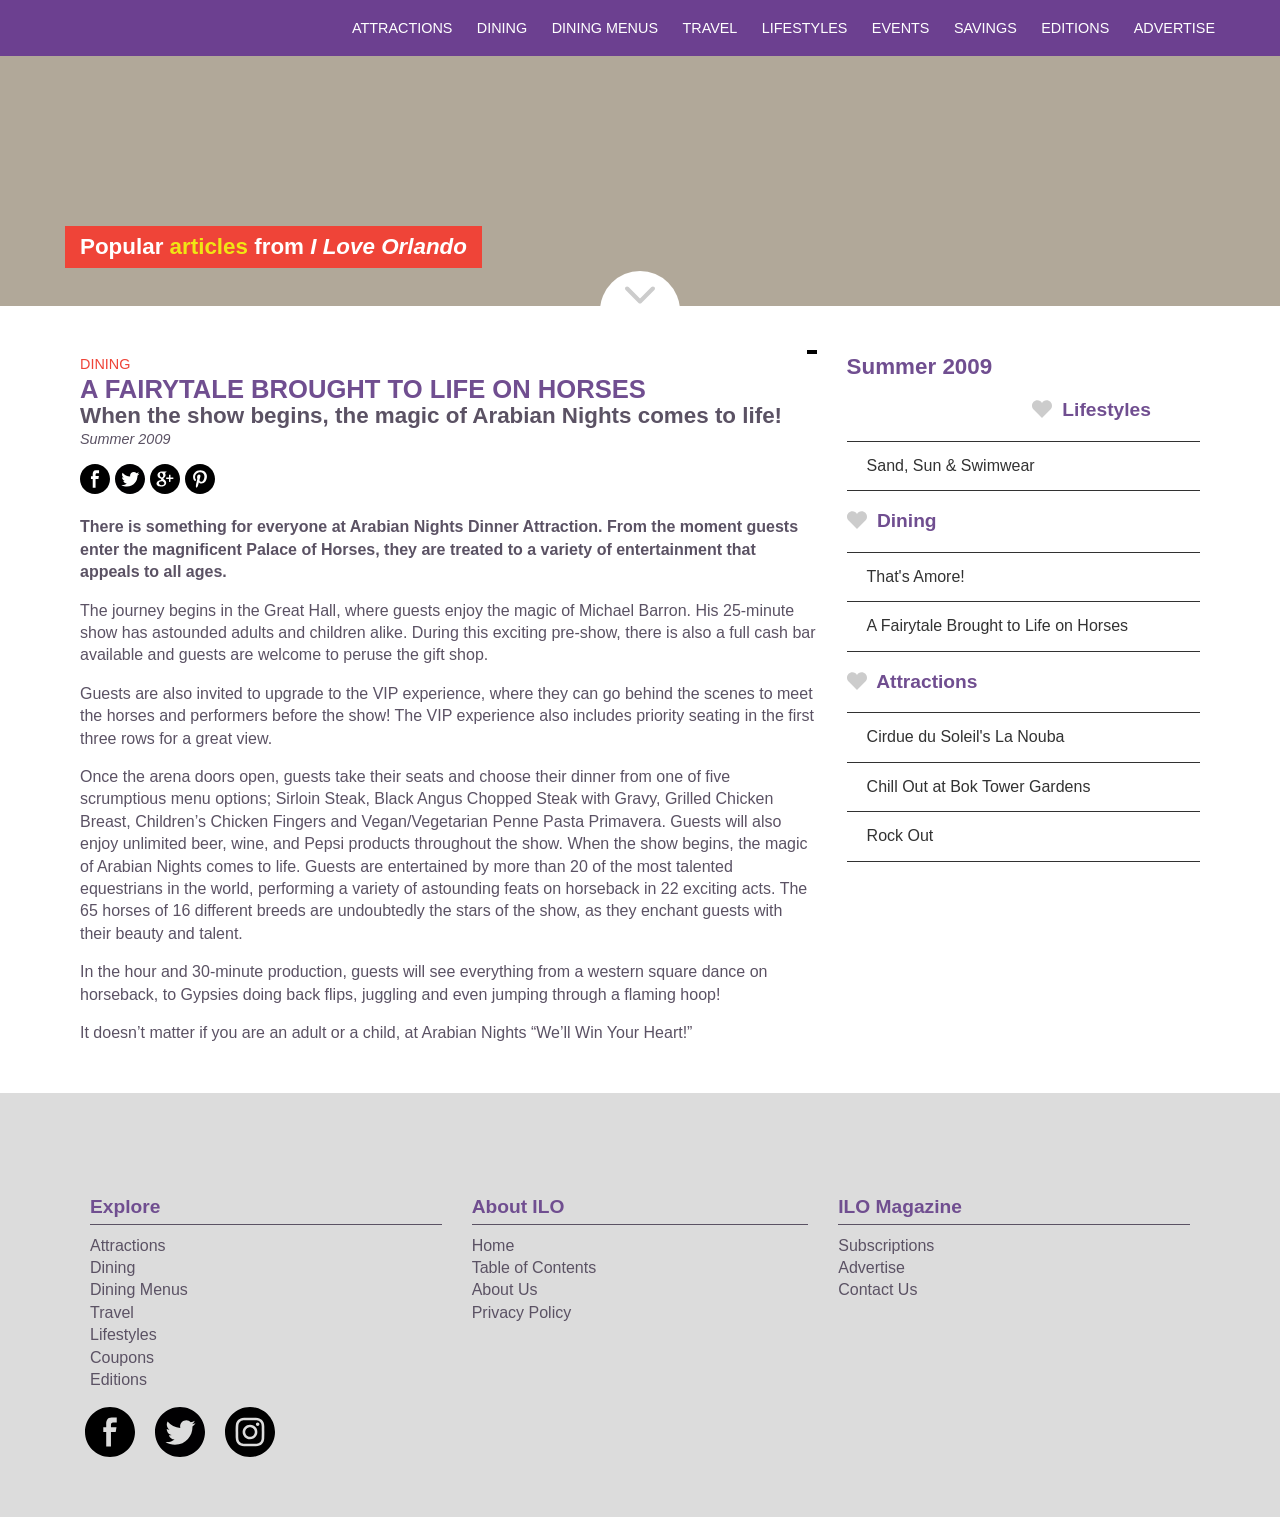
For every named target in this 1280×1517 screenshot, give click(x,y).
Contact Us (877, 1289)
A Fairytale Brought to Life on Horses (997, 625)
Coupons (122, 1357)
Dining (502, 28)
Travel (709, 28)
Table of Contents (534, 1267)
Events (901, 28)
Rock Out (900, 835)
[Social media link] (95, 488)
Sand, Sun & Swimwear (951, 465)
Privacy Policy (522, 1312)
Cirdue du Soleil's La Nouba (966, 736)
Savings (985, 28)
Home (493, 1245)
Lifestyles (805, 28)
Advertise (1174, 28)
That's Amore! (916, 576)
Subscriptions (886, 1245)
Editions (1075, 28)
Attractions (402, 28)
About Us (505, 1289)
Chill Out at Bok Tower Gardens (979, 786)
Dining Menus (605, 28)
